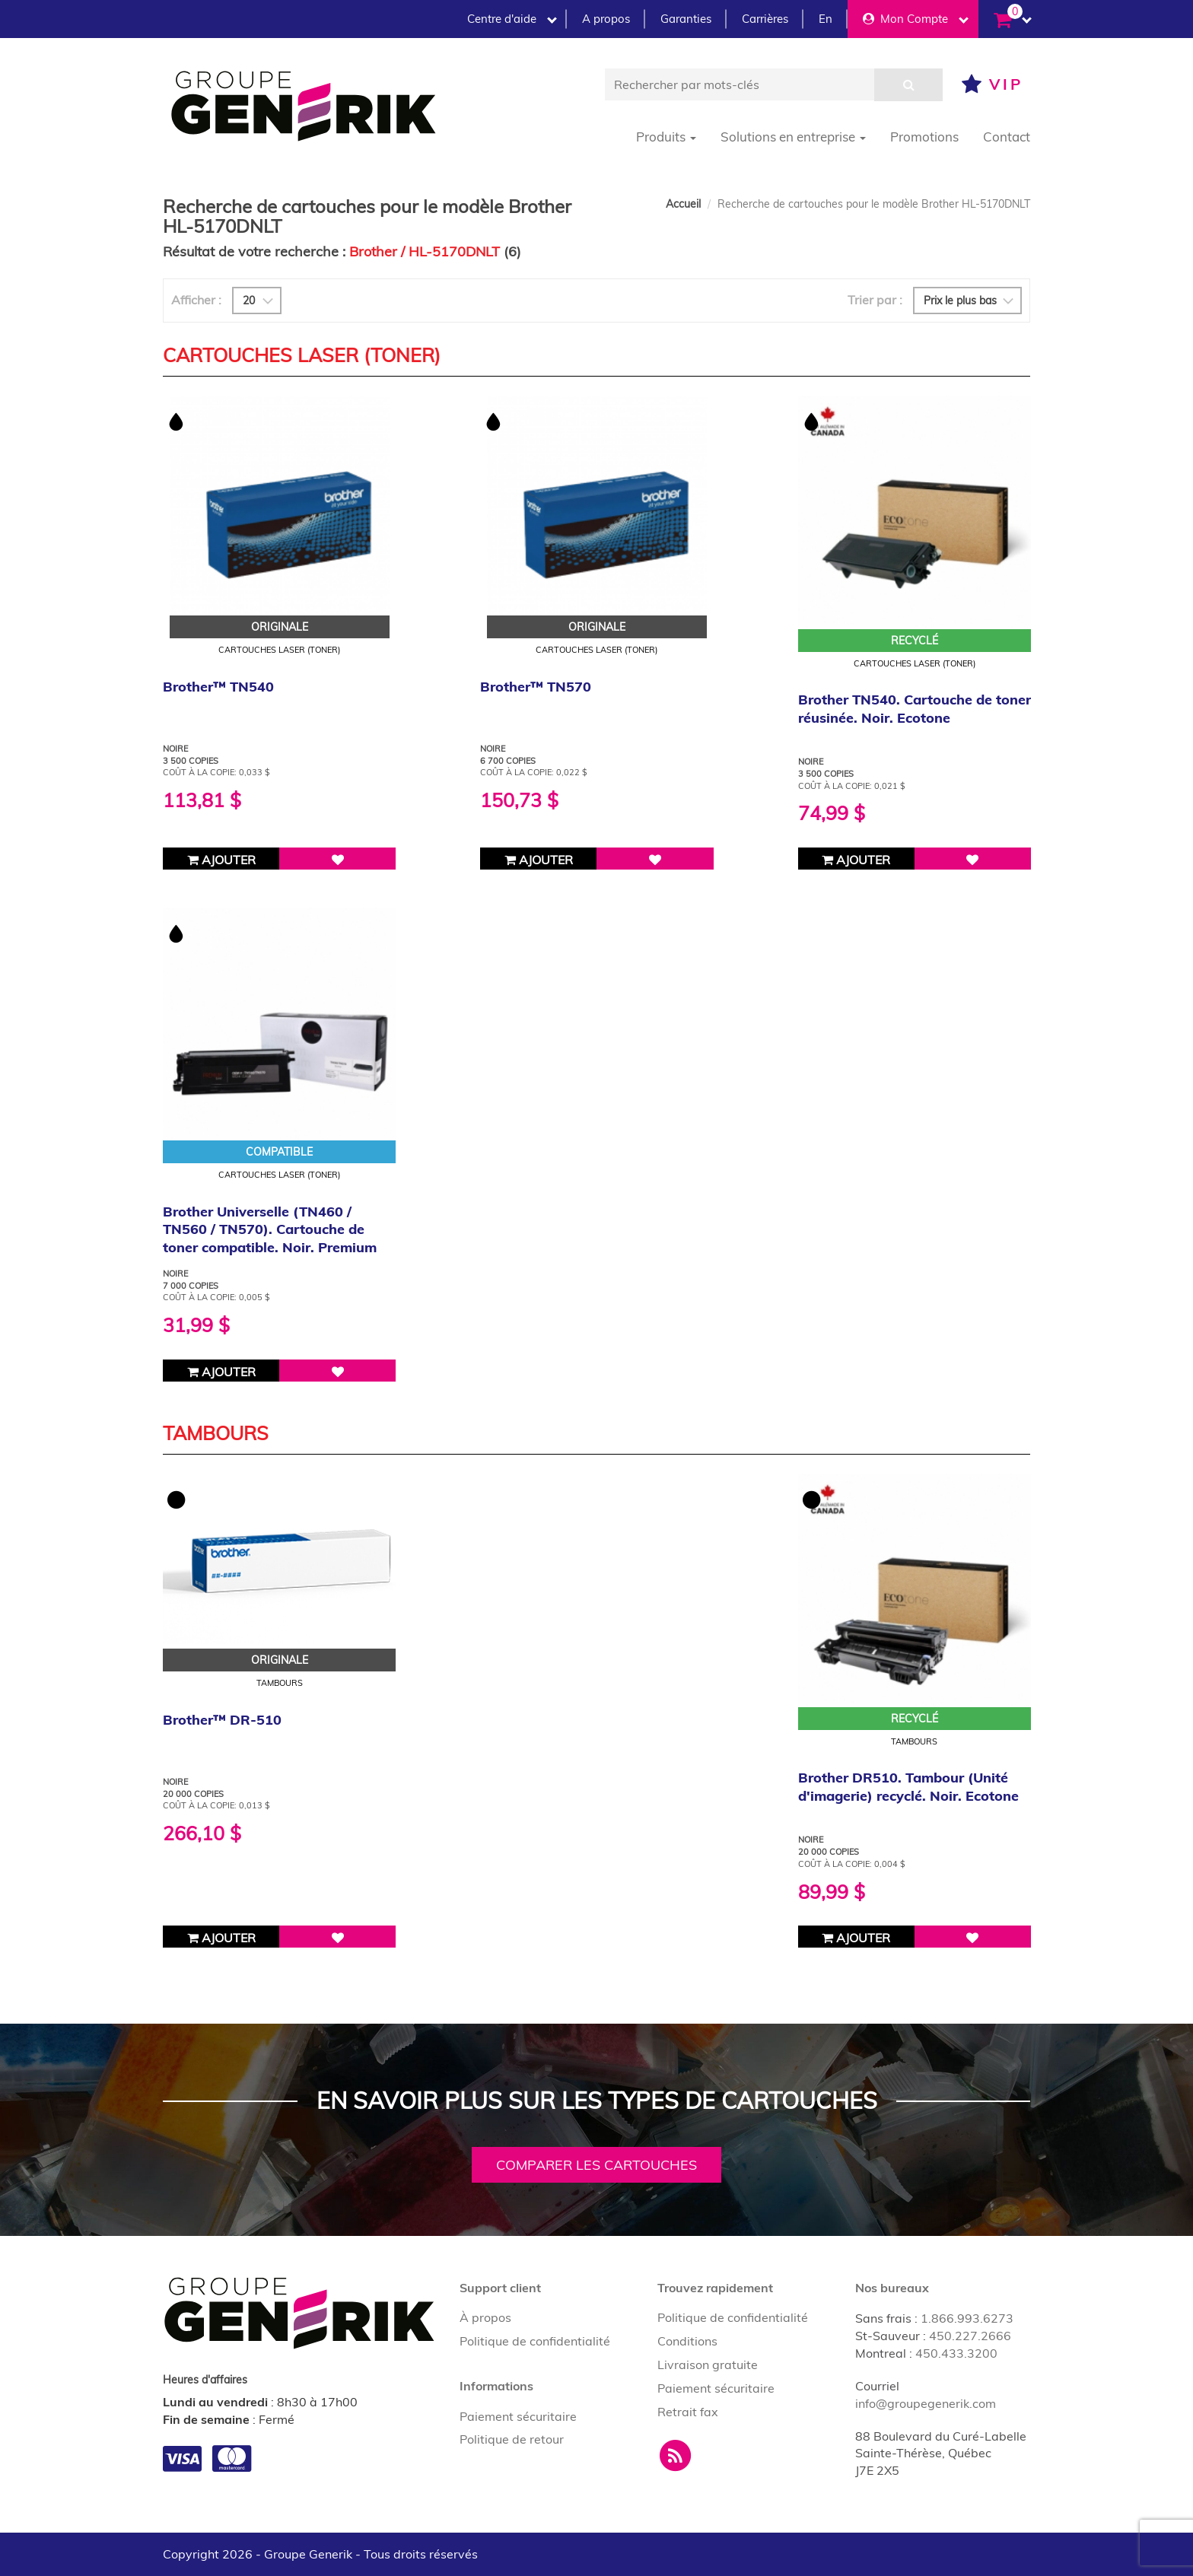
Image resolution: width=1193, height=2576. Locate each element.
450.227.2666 (970, 2335)
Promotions (924, 137)
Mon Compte (916, 18)
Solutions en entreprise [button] (793, 137)
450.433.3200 (956, 2353)
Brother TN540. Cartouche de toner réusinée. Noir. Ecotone (914, 708)
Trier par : (875, 299)
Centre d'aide (512, 18)
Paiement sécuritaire (518, 2416)
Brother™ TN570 (535, 686)
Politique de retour (512, 2439)
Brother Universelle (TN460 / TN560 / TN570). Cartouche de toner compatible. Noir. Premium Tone (270, 1238)
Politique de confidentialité (535, 2341)
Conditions (687, 2341)
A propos (606, 18)
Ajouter (221, 859)
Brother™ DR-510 (222, 1719)
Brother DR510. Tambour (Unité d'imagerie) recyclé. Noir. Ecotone (908, 1786)
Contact (1006, 137)
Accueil (683, 204)
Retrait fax (687, 2411)
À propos (485, 2317)
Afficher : (196, 299)
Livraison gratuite (707, 2364)
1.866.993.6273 (967, 2318)
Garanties (685, 18)
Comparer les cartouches (596, 2165)
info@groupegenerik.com (925, 2403)
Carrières (765, 18)
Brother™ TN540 (218, 686)
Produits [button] (666, 137)
